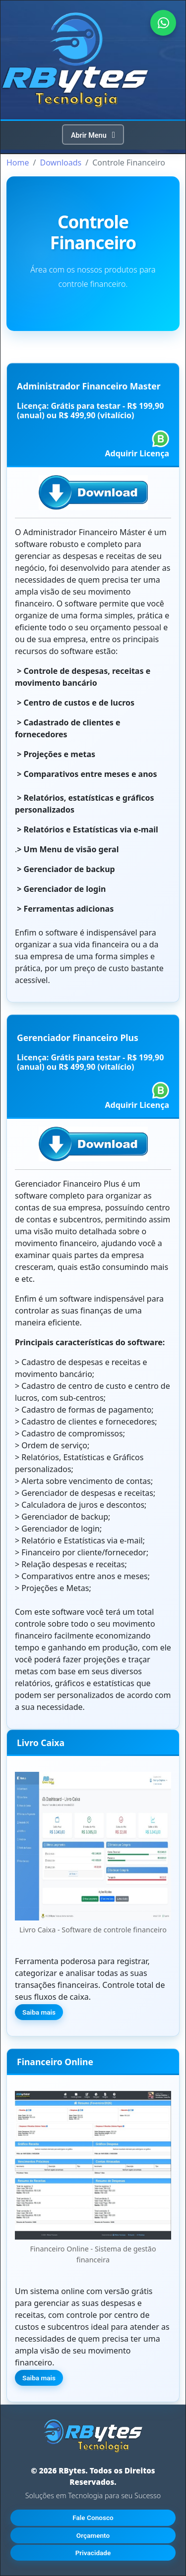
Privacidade (93, 2553)
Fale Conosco (92, 2517)
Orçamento (93, 2535)
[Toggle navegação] (93, 134)
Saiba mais (39, 2012)
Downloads (60, 162)
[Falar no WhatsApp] (163, 23)
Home (17, 162)
